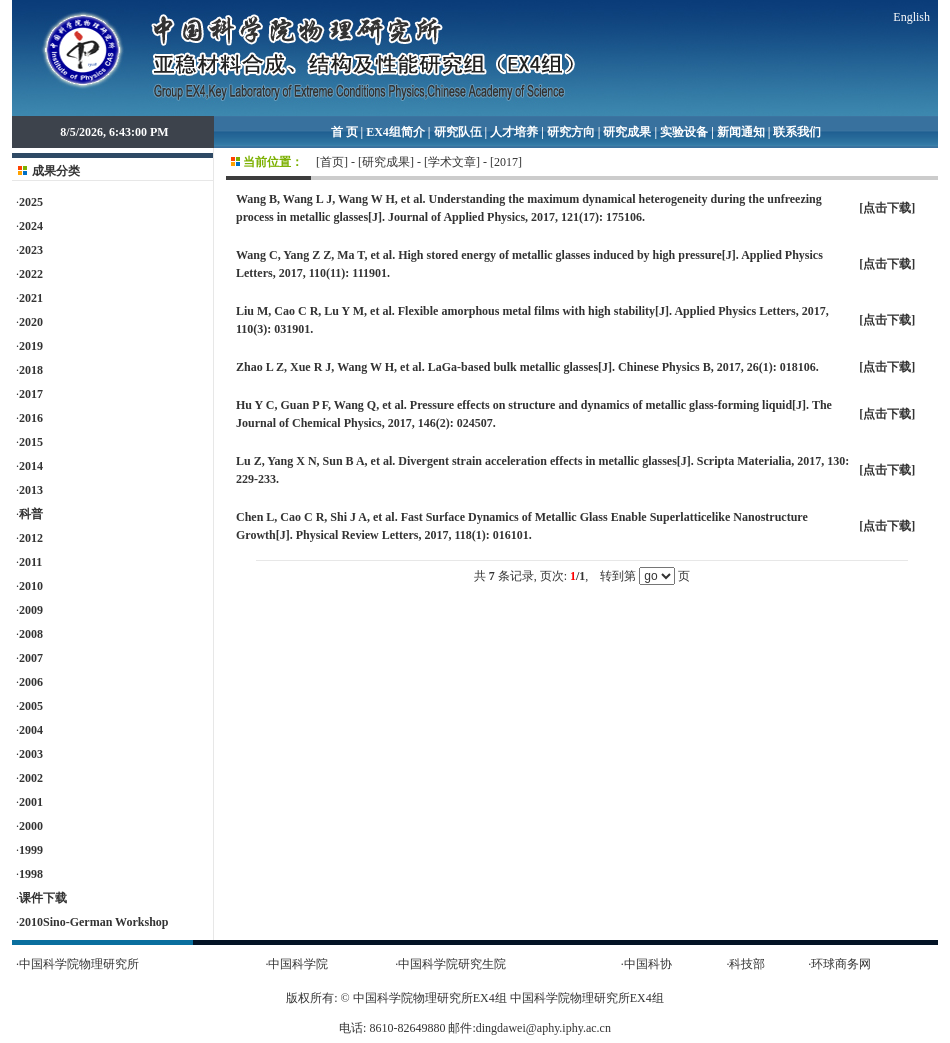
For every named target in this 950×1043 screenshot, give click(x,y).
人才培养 (514, 132)
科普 (31, 514)
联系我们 (797, 132)
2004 (31, 730)
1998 (31, 874)
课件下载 (43, 898)
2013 (31, 490)
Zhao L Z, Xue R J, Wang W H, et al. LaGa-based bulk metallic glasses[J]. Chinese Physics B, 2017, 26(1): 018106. (527, 367)
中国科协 (648, 964)
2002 (31, 778)
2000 (31, 826)
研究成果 (627, 132)
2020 (31, 322)
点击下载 (887, 208)
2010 (31, 586)
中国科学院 (298, 964)
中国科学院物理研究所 (79, 964)
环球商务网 (841, 964)
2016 (31, 418)
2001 (31, 802)
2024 (31, 226)
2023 (31, 250)
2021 (31, 298)
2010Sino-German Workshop (93, 922)
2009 (31, 610)
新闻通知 (741, 132)
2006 (31, 682)
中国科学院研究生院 (452, 964)
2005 (31, 706)
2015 (31, 442)
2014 (31, 466)
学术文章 (452, 162)
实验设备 (684, 132)
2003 (31, 754)
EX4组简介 (395, 132)
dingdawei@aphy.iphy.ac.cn (543, 1028)
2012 (31, 538)
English (911, 17)
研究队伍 (458, 132)
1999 (31, 850)
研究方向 (571, 132)
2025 (31, 202)
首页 (332, 162)
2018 (31, 370)
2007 (31, 658)
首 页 (344, 132)
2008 (31, 634)
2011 (30, 562)
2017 (31, 394)
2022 (31, 274)
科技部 (747, 964)
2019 (31, 346)
